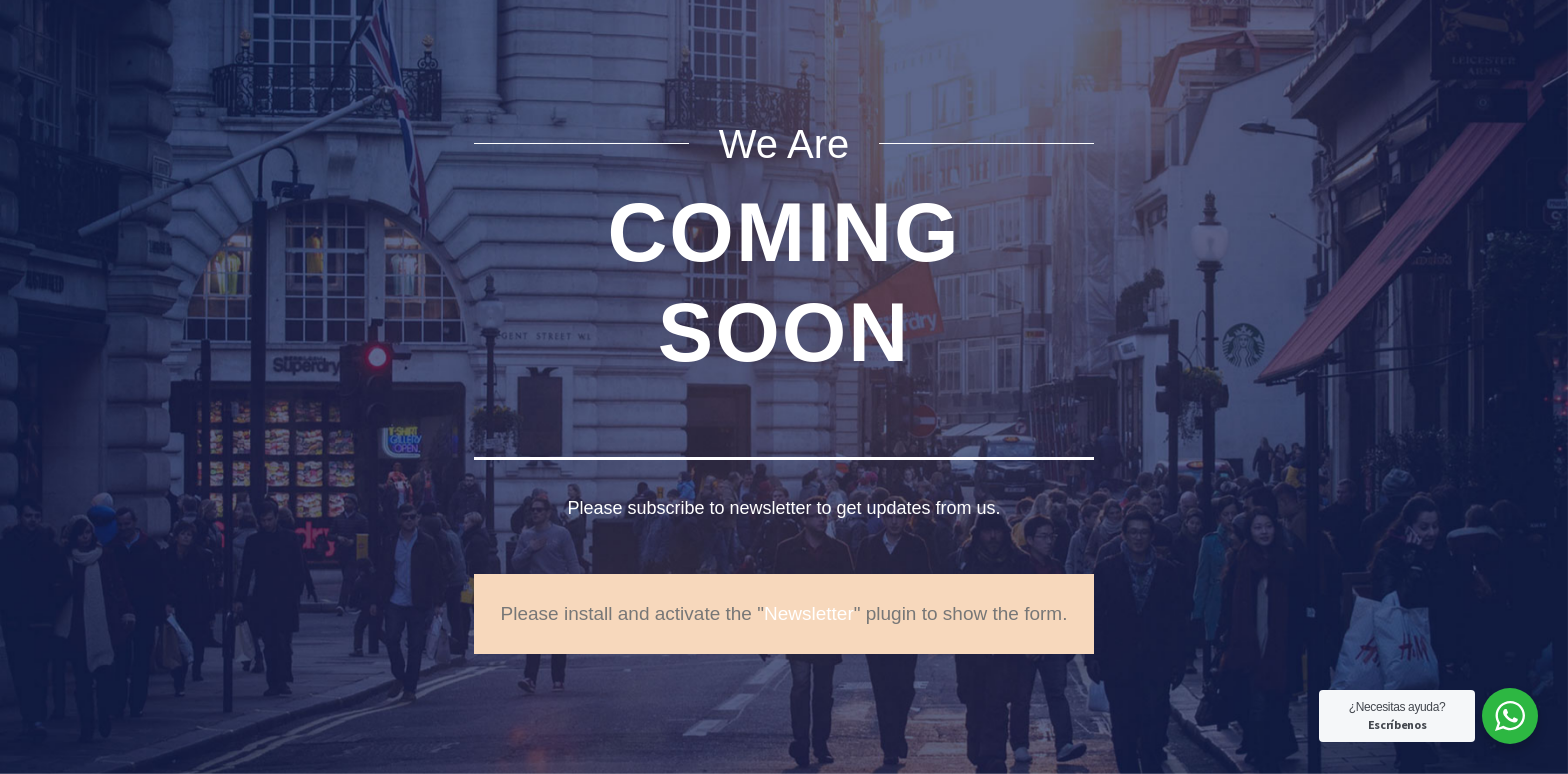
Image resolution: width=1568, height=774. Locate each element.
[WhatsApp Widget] (1510, 716)
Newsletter (809, 613)
